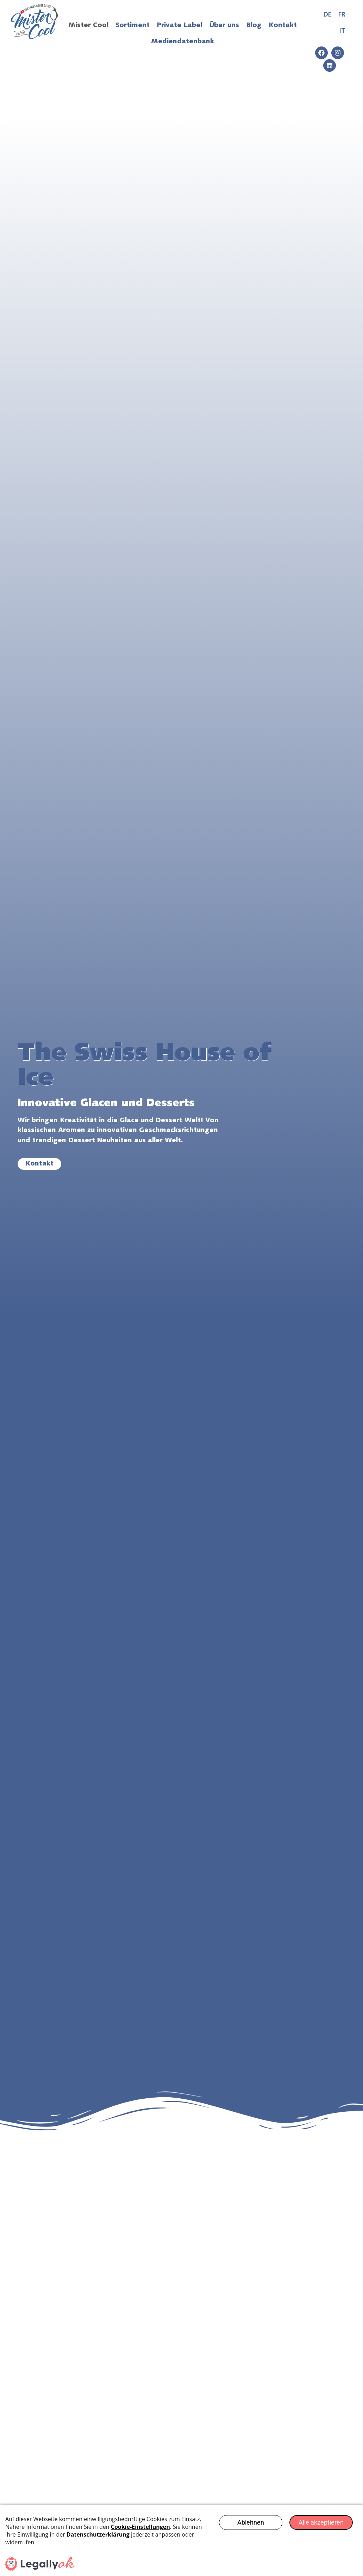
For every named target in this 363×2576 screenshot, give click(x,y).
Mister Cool (88, 25)
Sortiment (132, 25)
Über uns (224, 25)
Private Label (179, 25)
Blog (254, 25)
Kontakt (283, 25)
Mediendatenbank (182, 41)
